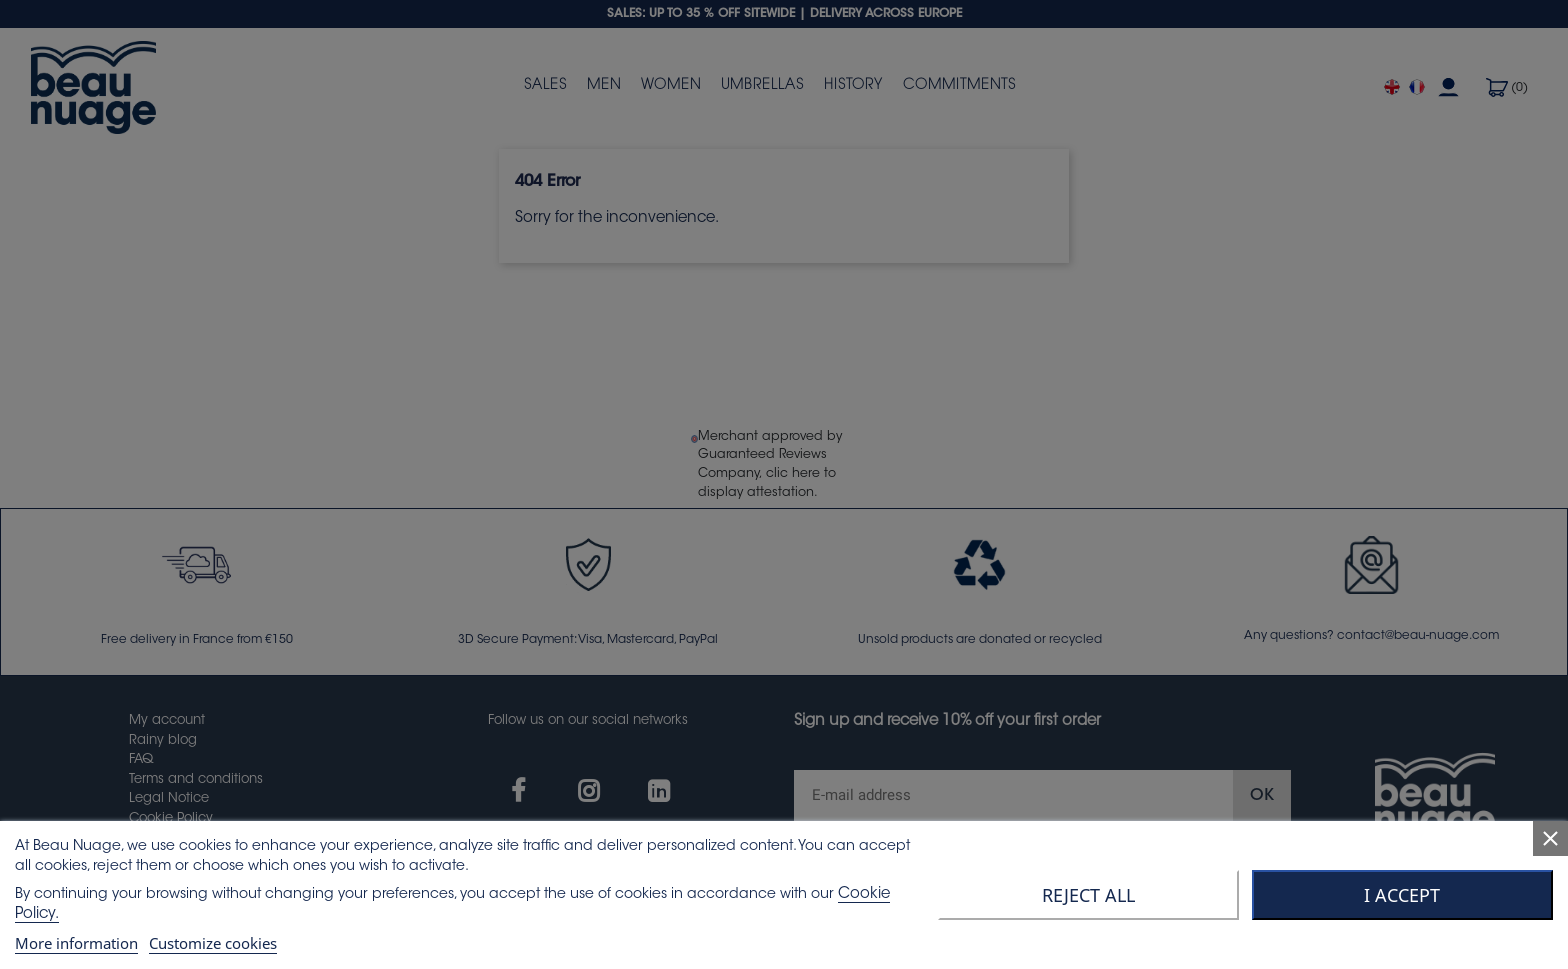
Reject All (1088, 895)
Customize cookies (213, 943)
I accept (1402, 895)
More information (76, 943)
